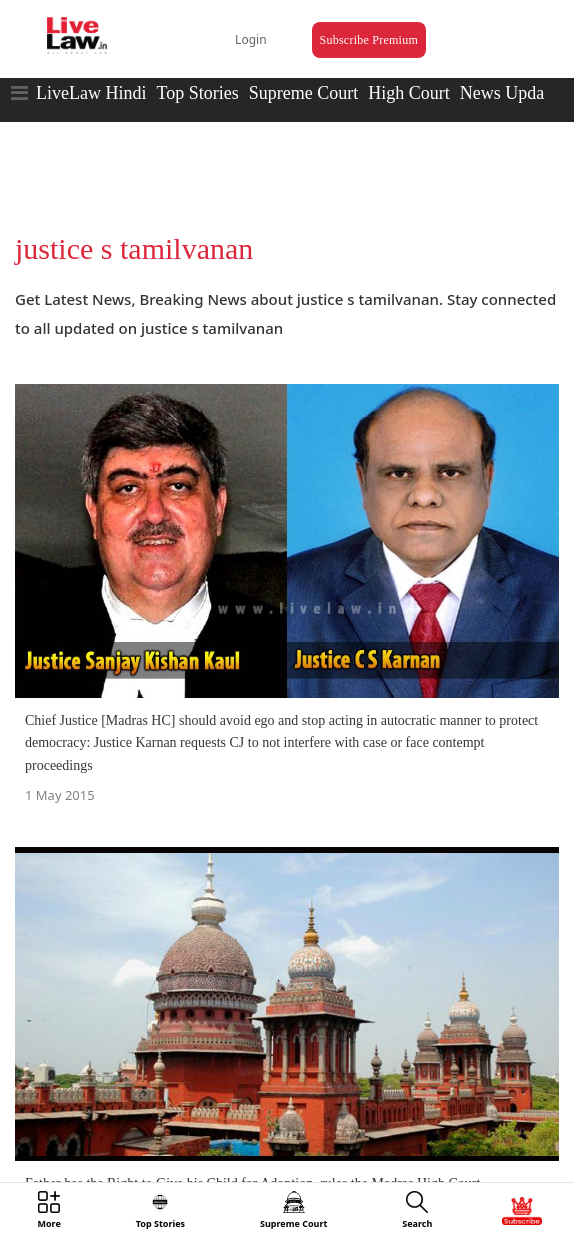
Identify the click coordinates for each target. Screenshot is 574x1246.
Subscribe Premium (369, 40)
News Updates (512, 93)
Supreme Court (304, 93)
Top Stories (197, 93)
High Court (409, 93)
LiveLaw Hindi (91, 93)
